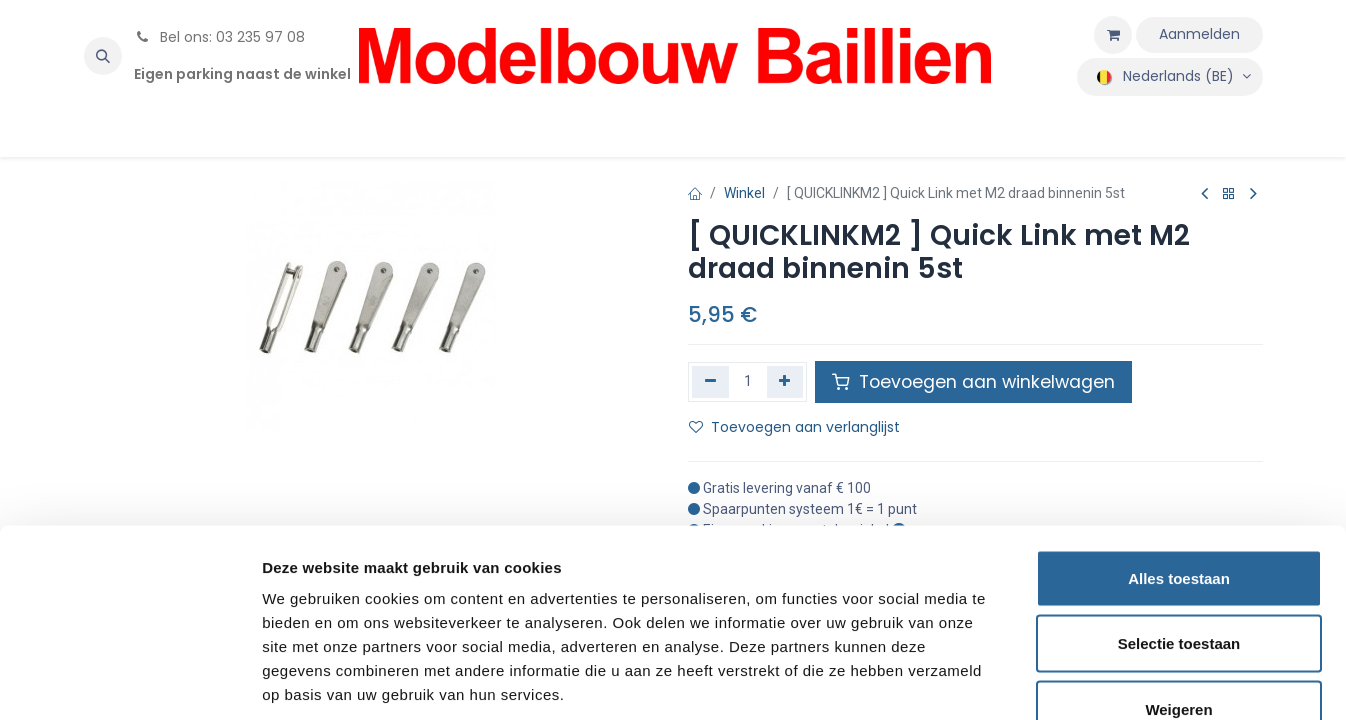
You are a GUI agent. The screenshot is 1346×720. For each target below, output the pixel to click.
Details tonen (1080, 680)
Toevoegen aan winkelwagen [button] (973, 382)
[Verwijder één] (710, 382)
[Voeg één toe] (785, 382)
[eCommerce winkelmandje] (1113, 35)
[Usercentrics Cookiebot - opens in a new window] (129, 681)
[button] (103, 56)
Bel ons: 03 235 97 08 (219, 37)
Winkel (744, 193)
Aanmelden (1199, 34)
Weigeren (1178, 588)
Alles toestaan (1179, 457)
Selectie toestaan (1179, 523)
